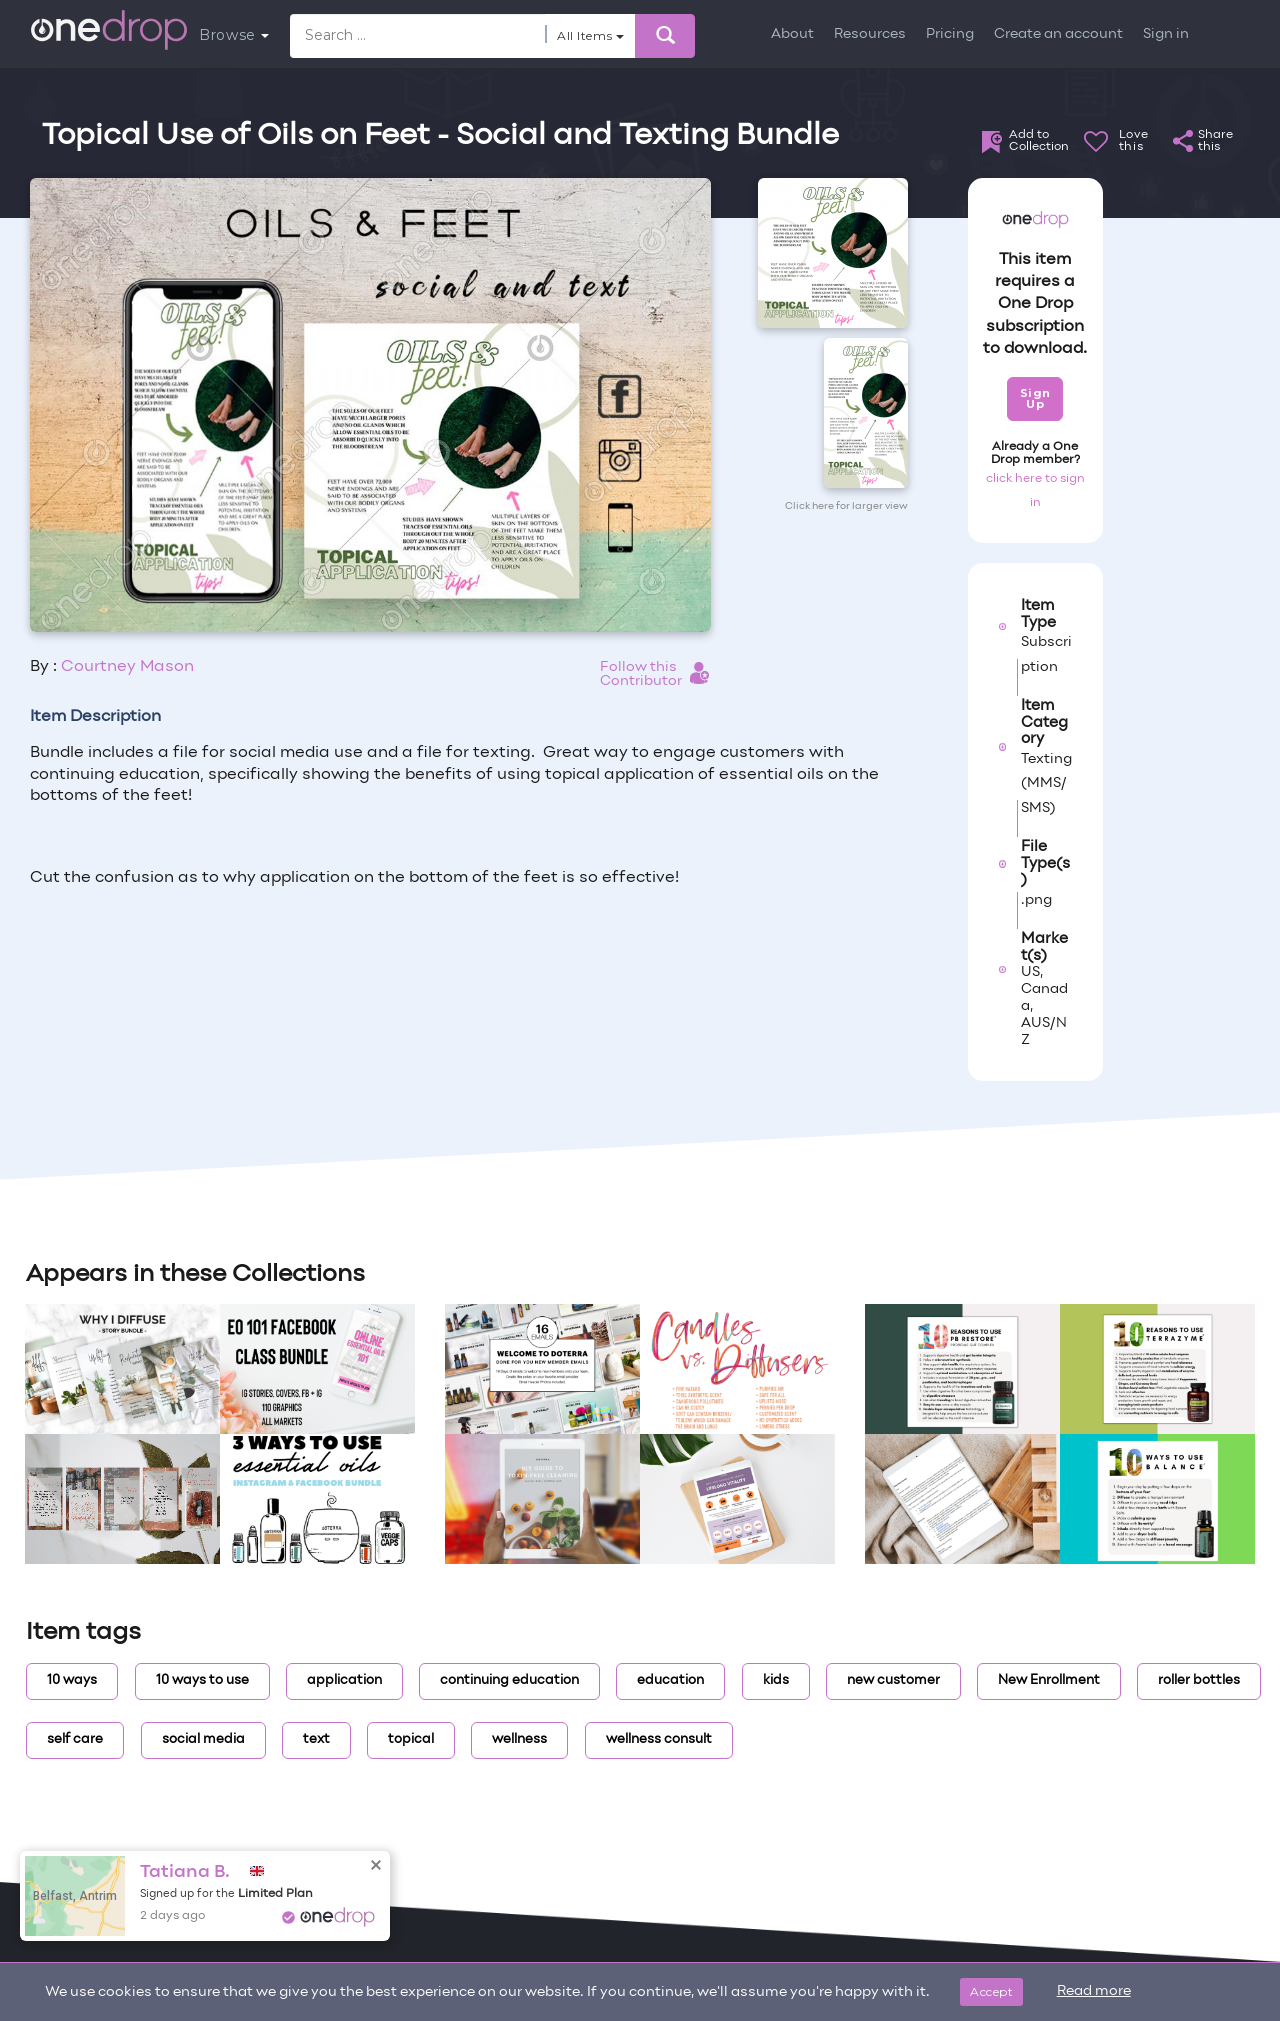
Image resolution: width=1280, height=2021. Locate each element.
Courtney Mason (127, 667)
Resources (870, 34)
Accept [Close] (991, 1991)
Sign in (1166, 34)
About (792, 34)
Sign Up (1035, 398)
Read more (1094, 1991)
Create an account (1058, 34)
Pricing (950, 34)
